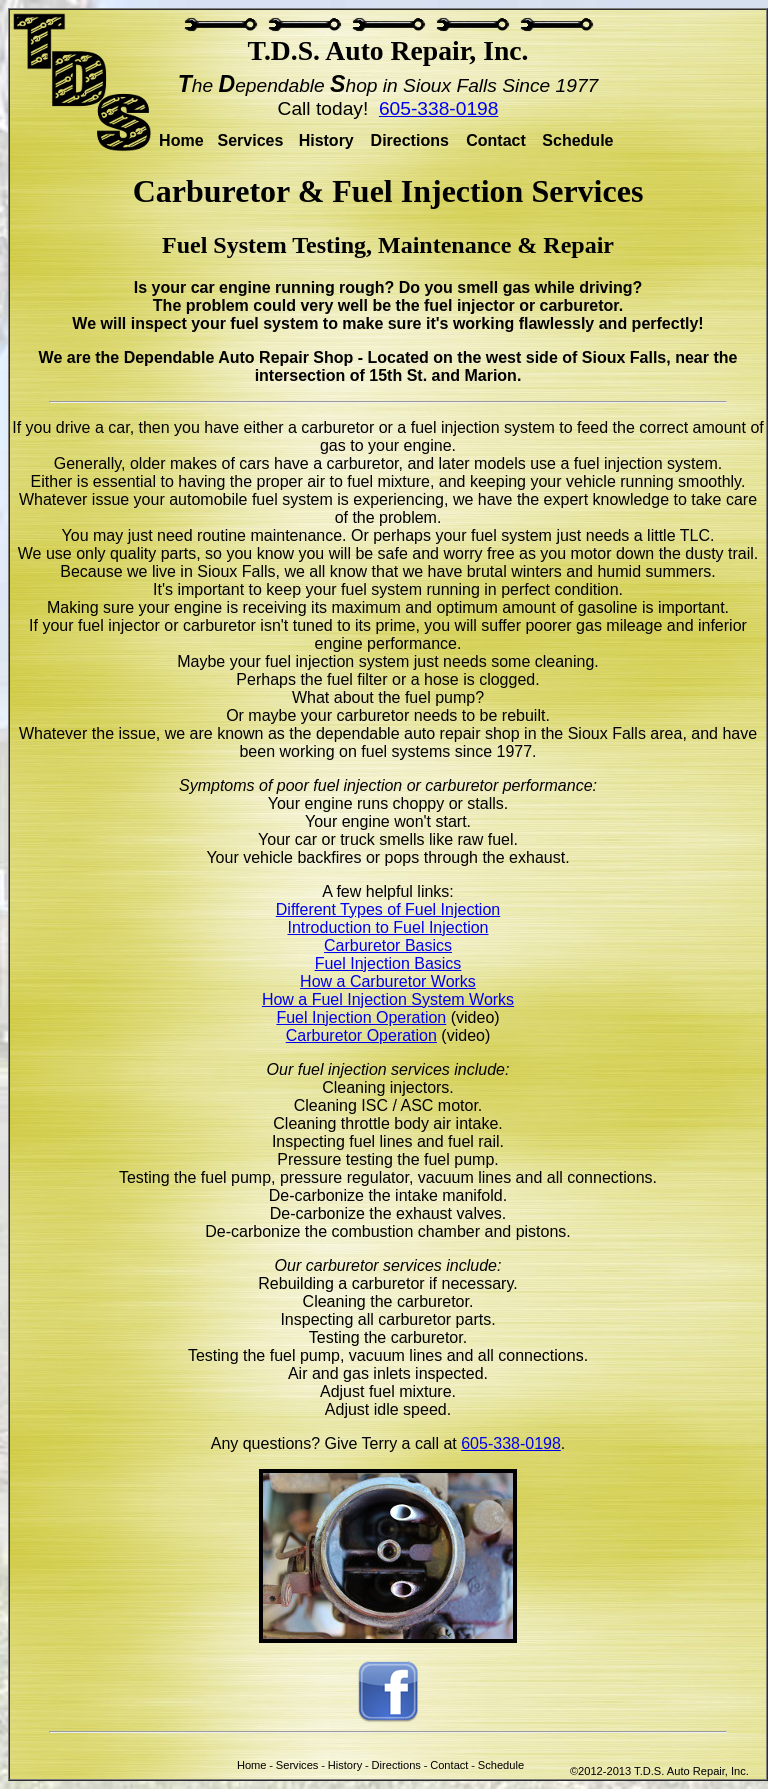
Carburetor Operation (361, 1035)
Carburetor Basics (388, 945)
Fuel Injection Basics (388, 963)
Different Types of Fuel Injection (388, 909)
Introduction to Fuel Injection (387, 927)
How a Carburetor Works (388, 981)
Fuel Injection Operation (361, 1017)
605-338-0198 (439, 108)
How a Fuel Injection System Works (388, 999)
